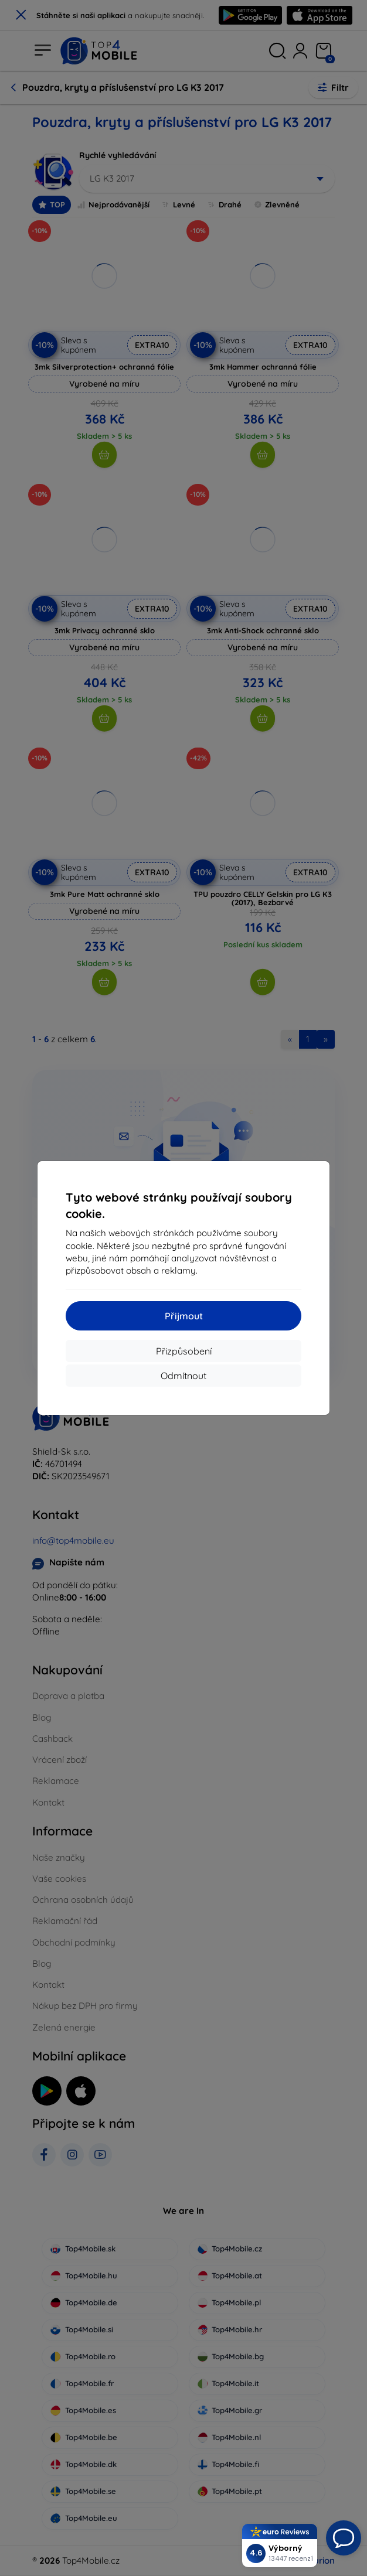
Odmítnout (183, 1375)
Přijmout (184, 1316)
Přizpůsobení (184, 1351)
